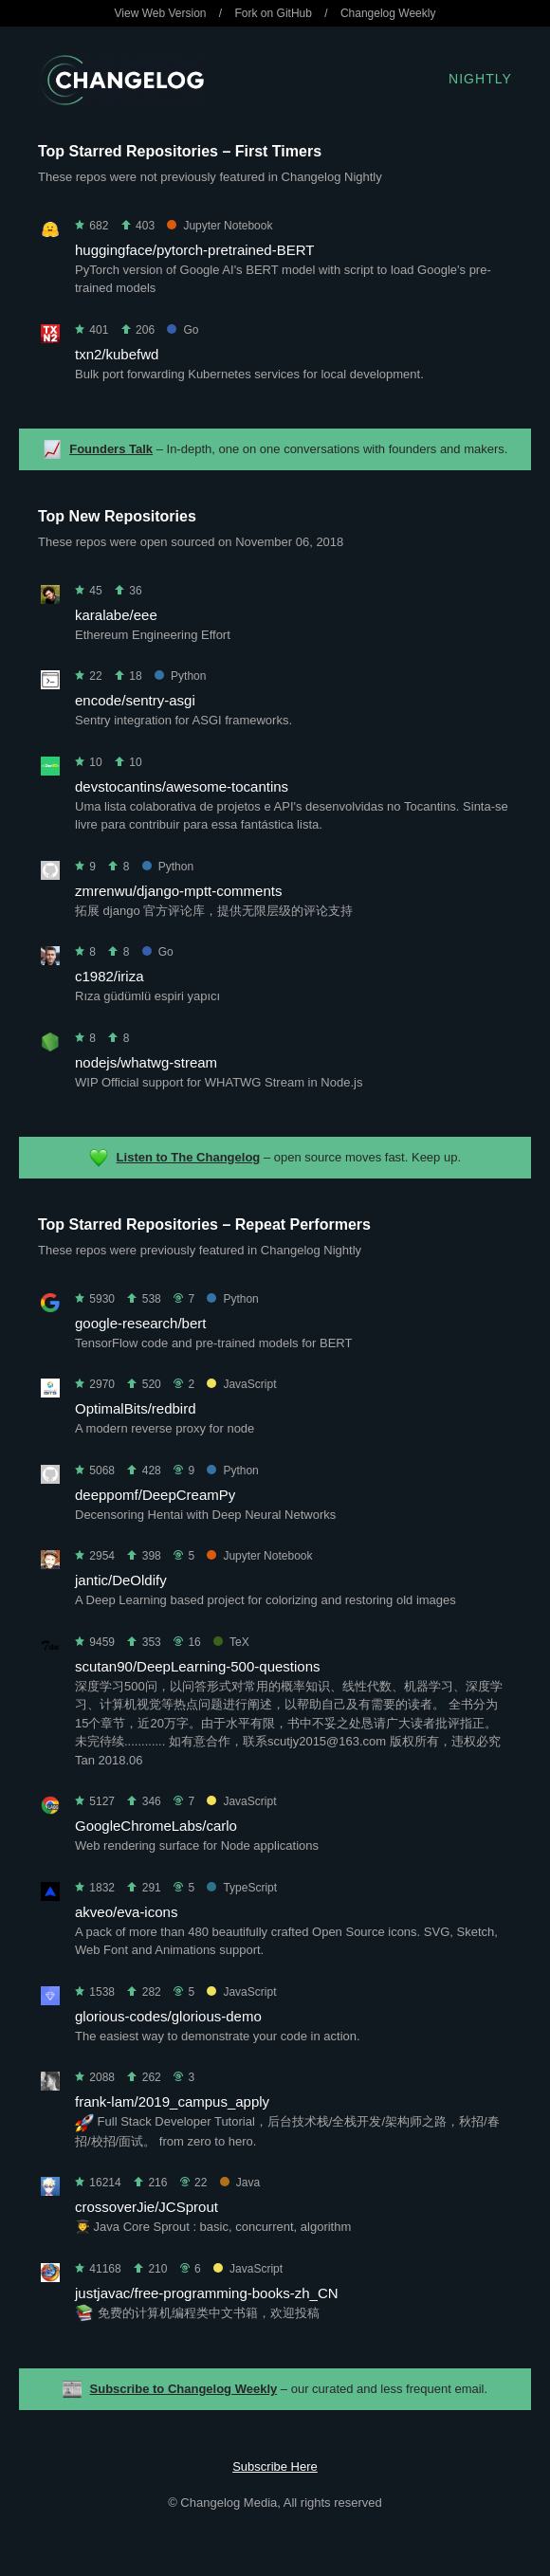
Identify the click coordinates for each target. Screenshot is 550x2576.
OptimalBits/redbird (135, 1408)
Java (240, 2182)
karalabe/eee (116, 615)
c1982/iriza (109, 976)
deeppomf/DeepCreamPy (155, 1495)
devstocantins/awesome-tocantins (181, 786)
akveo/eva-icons (126, 1912)
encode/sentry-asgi (135, 700)
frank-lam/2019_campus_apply (172, 2101)
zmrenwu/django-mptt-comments (178, 891)
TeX (231, 1642)
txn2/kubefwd (116, 354)
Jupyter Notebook (219, 225)
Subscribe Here (275, 2466)
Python (180, 676)
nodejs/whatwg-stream (146, 1062)
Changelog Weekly (388, 13)
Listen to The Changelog (189, 1157)
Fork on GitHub (273, 13)
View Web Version (161, 13)
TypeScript (242, 1887)
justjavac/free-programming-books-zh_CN (207, 2293)
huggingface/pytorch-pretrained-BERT (194, 250)
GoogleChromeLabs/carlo (156, 1826)
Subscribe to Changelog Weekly (184, 2389)
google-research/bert (140, 1323)
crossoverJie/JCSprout (146, 2207)
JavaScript (241, 1384)
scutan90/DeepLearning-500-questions (198, 1666)
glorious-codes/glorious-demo (168, 2016)
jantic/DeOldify (121, 1580)
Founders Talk (111, 449)
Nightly (480, 78)
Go (182, 330)
